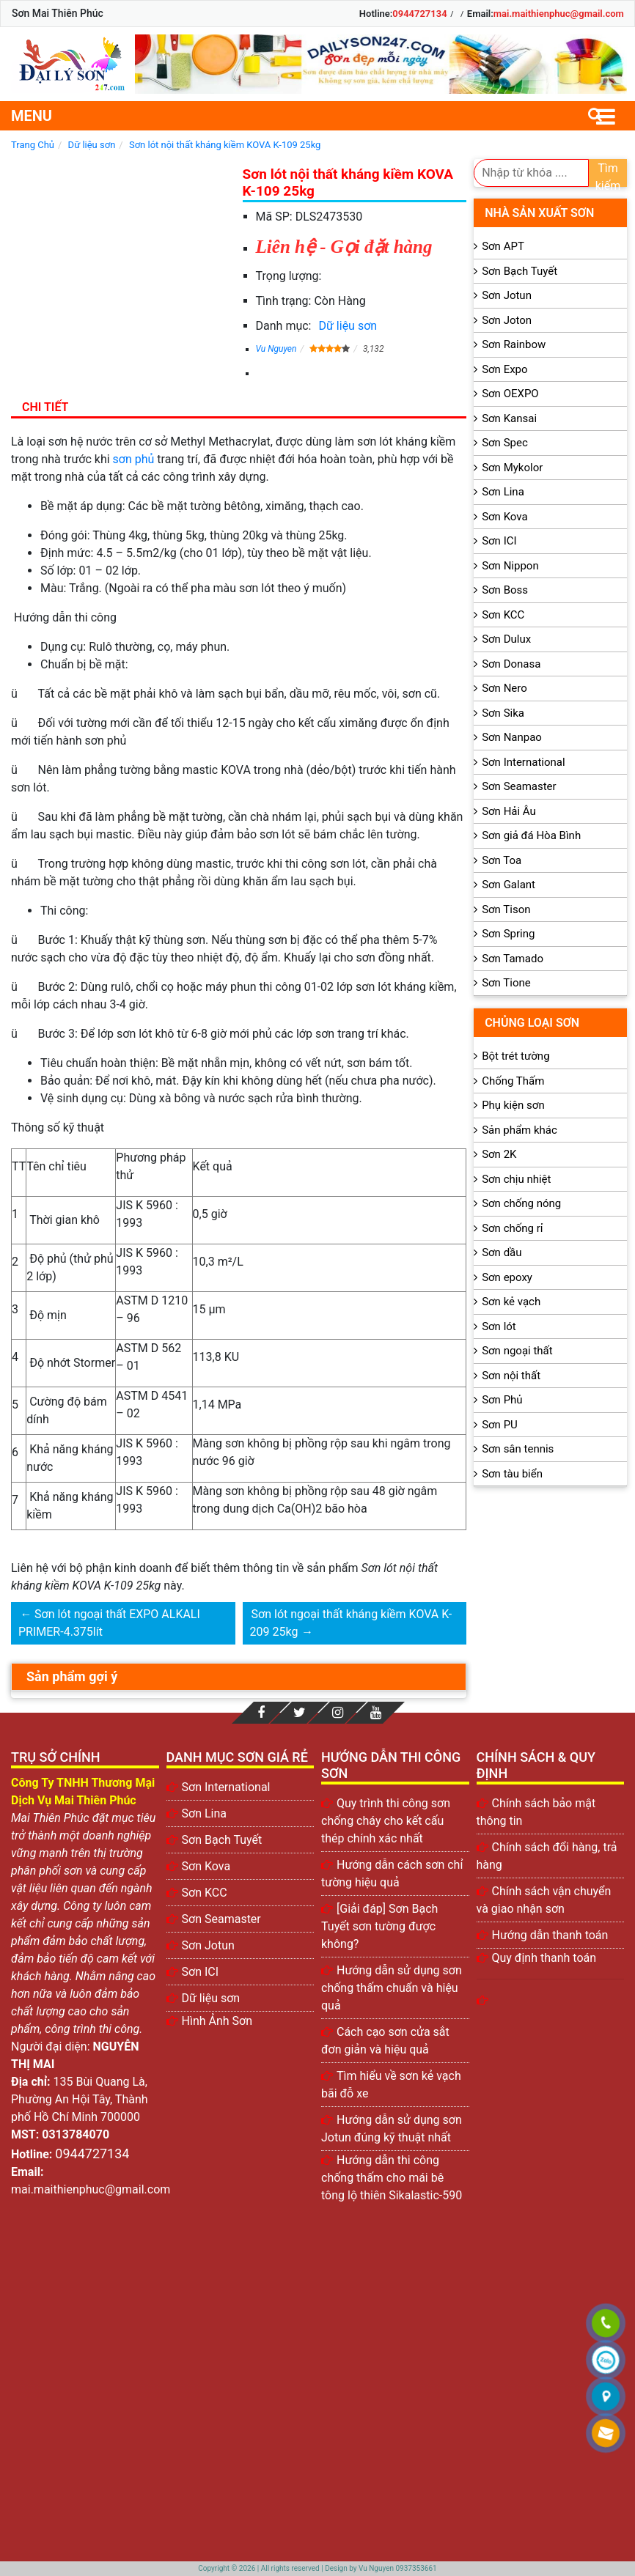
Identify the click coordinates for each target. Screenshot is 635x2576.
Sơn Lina (503, 491)
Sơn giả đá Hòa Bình (531, 835)
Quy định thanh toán (544, 1958)
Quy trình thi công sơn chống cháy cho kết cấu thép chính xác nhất (385, 1820)
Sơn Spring (508, 933)
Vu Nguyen (276, 349)
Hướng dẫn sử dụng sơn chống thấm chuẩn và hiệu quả (391, 1987)
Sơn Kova (504, 516)
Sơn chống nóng (521, 1203)
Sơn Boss (505, 590)
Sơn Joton (507, 320)
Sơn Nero (504, 688)
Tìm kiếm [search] (608, 174)
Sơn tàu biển (512, 1473)
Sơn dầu (501, 1252)
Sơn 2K (499, 1154)
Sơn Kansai (509, 418)
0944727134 (419, 13)
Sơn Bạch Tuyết (519, 271)
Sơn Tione (506, 982)
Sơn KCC (503, 614)
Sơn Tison (506, 909)
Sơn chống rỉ (512, 1228)
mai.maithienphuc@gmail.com (558, 13)
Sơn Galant (508, 884)
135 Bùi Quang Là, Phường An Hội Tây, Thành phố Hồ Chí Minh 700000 (79, 2099)
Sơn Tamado (512, 958)
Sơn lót (499, 1326)
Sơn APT (503, 246)
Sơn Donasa (511, 664)
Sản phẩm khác (519, 1130)
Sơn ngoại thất (517, 1350)
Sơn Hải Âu (509, 811)
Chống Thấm (513, 1081)
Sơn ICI (499, 540)
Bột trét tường (515, 1056)
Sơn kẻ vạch (511, 1301)
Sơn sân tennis (518, 1448)
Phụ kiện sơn (513, 1105)
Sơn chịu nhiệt (516, 1179)
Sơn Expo (504, 369)
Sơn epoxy (507, 1277)
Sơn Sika (503, 713)
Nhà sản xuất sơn (539, 213)
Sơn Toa (501, 860)
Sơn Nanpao (512, 737)
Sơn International (523, 762)
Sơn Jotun (507, 295)
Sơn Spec (505, 442)
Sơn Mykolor (512, 467)
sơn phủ (134, 459)
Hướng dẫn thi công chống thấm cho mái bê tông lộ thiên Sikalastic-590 (391, 2177)
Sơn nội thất (511, 1375)
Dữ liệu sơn (347, 326)
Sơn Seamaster (519, 786)
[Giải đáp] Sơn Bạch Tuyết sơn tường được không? (379, 1926)
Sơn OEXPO (510, 393)
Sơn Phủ (502, 1399)
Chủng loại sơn (532, 1023)
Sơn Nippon (510, 565)
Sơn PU (500, 1424)
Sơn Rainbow (514, 344)
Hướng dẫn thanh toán (550, 1935)
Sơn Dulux (506, 639)
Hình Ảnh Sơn (217, 2021)
